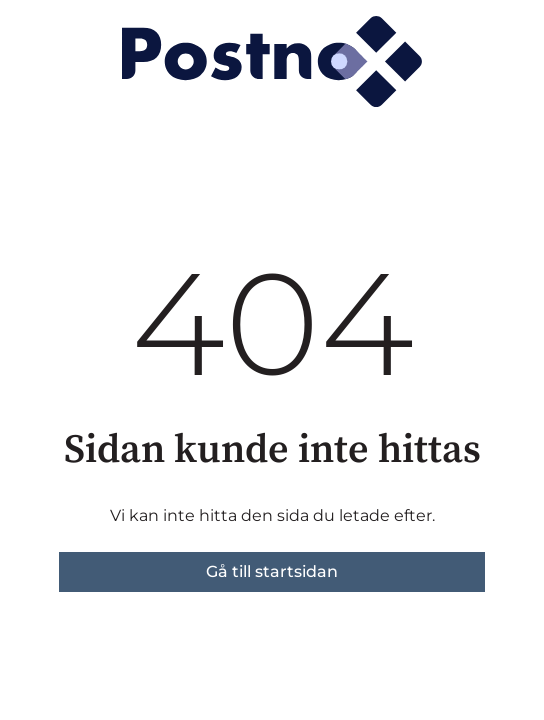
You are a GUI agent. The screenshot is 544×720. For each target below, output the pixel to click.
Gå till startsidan (272, 571)
